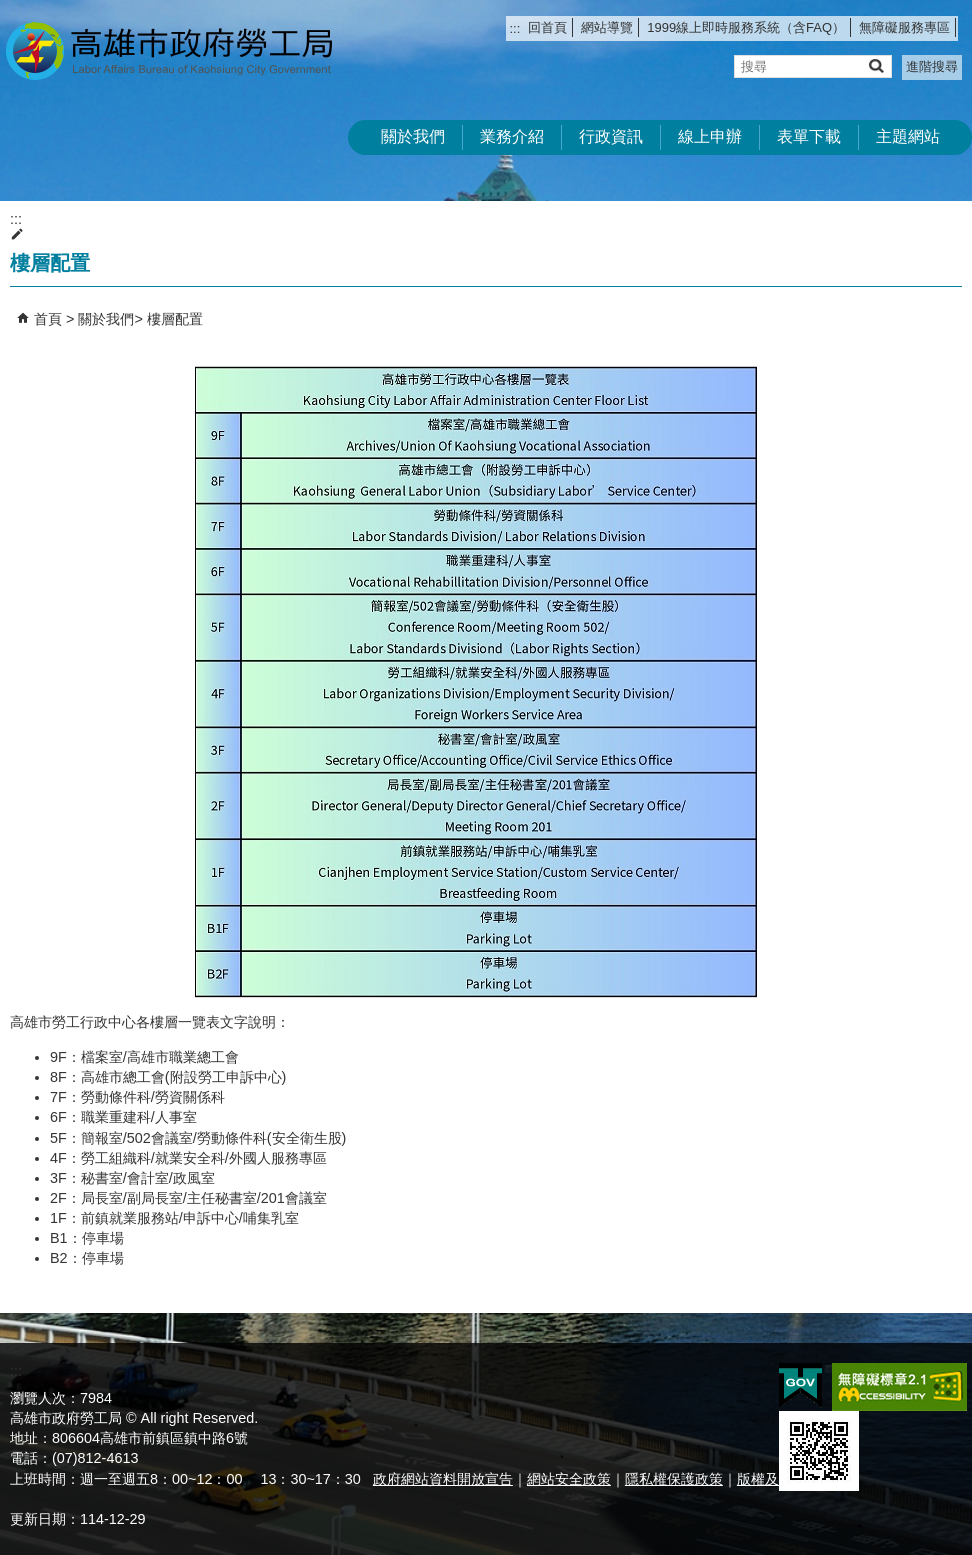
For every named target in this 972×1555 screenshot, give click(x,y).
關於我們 (413, 136)
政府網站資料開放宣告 (443, 1479)
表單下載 (809, 136)
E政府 (800, 1385)
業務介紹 (512, 136)
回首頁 (547, 27)
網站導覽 (607, 27)
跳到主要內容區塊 (10, 10)
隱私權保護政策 (674, 1479)
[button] (875, 65)
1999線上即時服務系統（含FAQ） (746, 27)
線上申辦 (710, 136)
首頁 (48, 319)
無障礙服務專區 (904, 27)
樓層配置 (175, 319)
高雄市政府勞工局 (169, 50)
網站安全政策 (569, 1479)
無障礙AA (899, 1387)
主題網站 (908, 136)
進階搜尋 (932, 66)
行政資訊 (611, 136)
